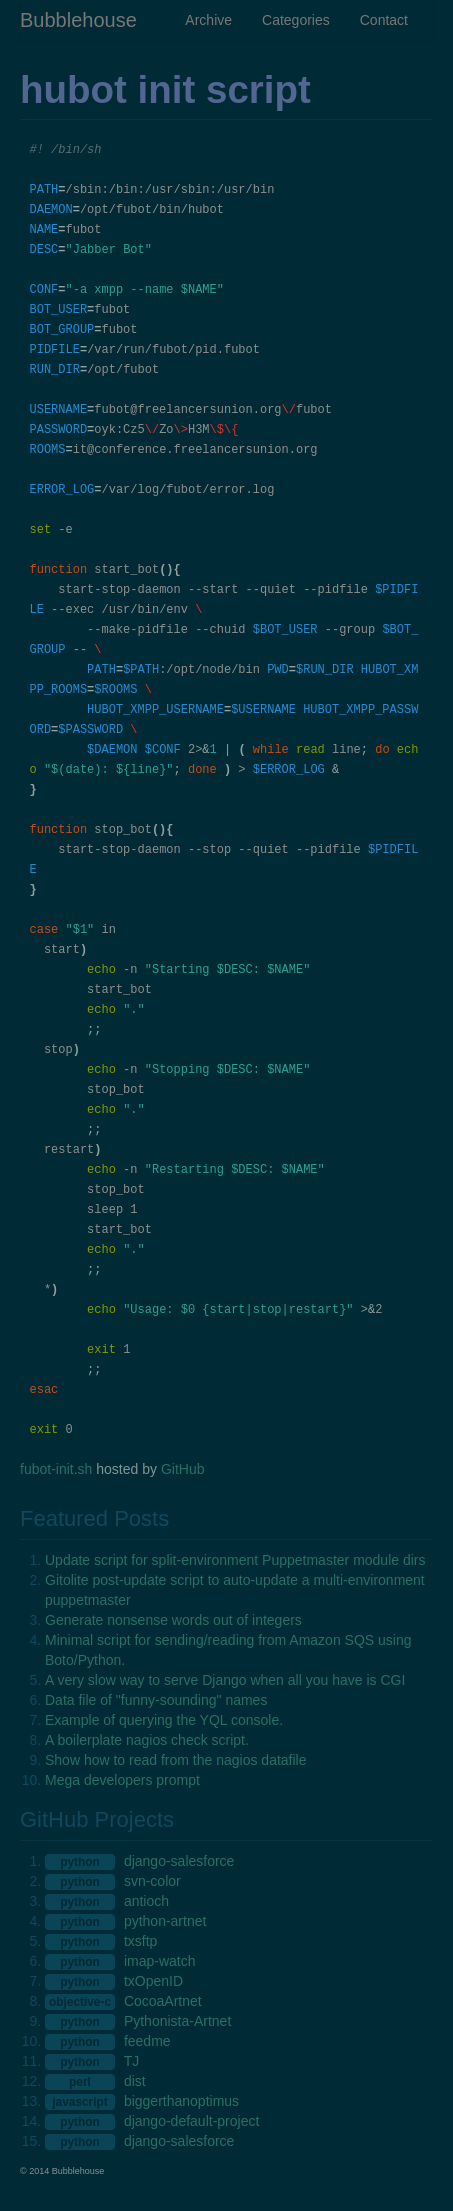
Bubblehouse (78, 20)
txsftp (140, 1941)
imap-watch (160, 1961)
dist (135, 2081)
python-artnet (165, 1921)
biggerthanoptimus (181, 2101)
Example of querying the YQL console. (164, 1720)
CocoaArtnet (163, 2001)
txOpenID (153, 1981)
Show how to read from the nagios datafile (176, 1760)
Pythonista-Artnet (177, 2021)
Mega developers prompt (122, 1780)
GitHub (183, 1469)
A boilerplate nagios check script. (147, 1740)
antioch (146, 1901)
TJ (132, 2061)
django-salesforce (179, 1861)
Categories (296, 20)
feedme (147, 2041)
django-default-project (191, 2121)
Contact (384, 20)
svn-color (152, 1881)
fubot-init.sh (56, 1469)
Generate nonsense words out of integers (173, 1620)
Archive (208, 20)
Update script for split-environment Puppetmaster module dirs (235, 1560)
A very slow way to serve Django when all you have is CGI (225, 1680)
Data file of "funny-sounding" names (156, 1700)
